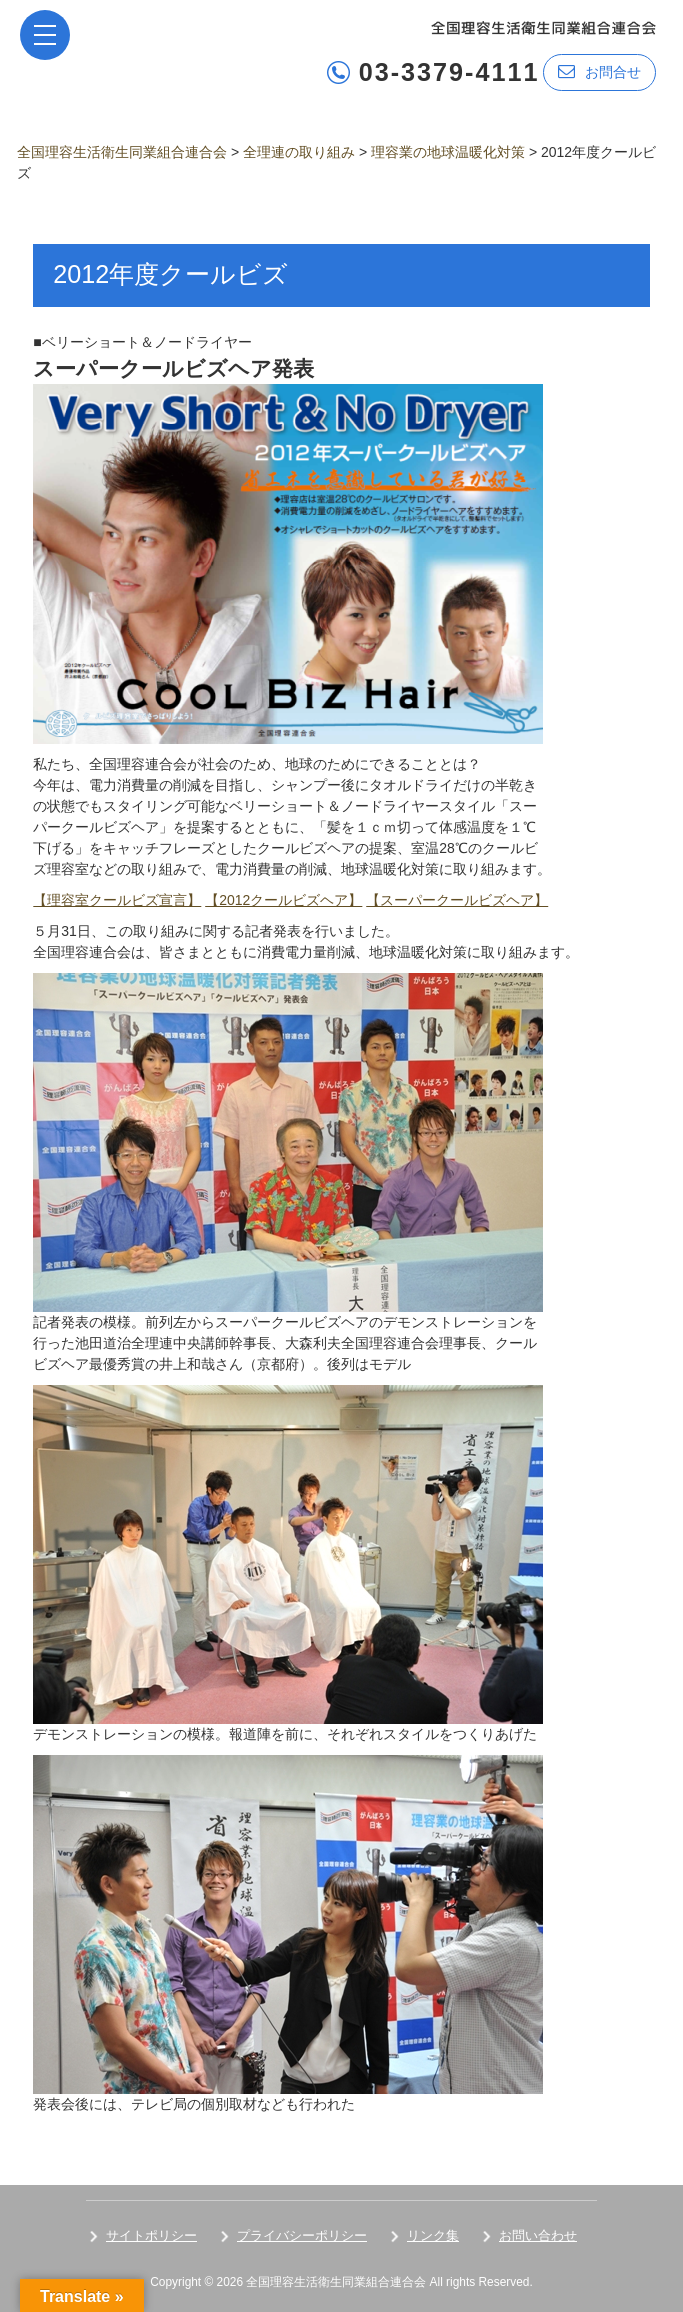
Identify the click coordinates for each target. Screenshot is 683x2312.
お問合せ (599, 71)
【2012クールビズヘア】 (283, 900)
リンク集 (433, 2235)
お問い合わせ (538, 2235)
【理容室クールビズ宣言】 (117, 900)
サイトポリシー (151, 2235)
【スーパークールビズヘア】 (457, 900)
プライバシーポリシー (302, 2235)
